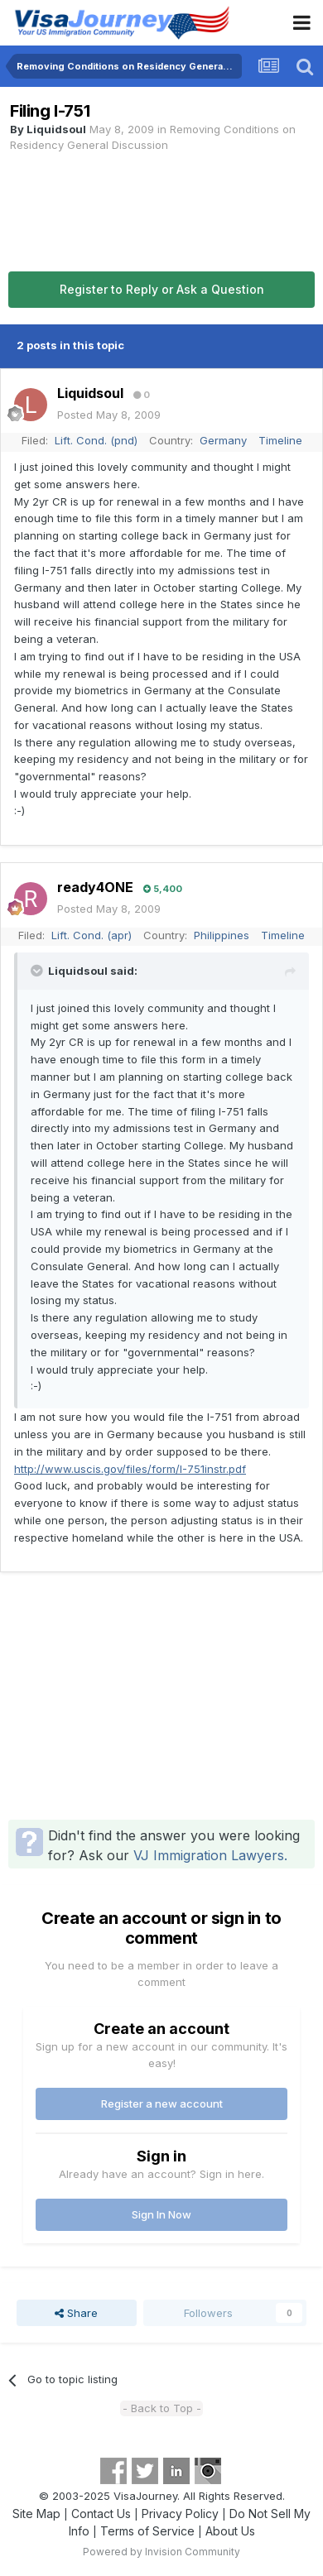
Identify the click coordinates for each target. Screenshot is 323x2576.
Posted (109, 414)
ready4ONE (95, 887)
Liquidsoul (56, 129)
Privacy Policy (180, 2513)
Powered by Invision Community (161, 2551)
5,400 (162, 889)
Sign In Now (161, 2214)
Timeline (280, 440)
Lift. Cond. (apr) (91, 935)
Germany (223, 440)
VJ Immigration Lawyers (208, 1855)
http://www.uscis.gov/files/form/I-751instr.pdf (130, 1468)
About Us (230, 2531)
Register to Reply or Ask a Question (162, 289)
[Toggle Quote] (38, 970)
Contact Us (101, 2513)
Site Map (36, 2513)
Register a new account (162, 2103)
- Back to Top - (162, 2408)
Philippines (221, 935)
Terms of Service (147, 2531)
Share (76, 2312)
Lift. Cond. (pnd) (96, 440)
